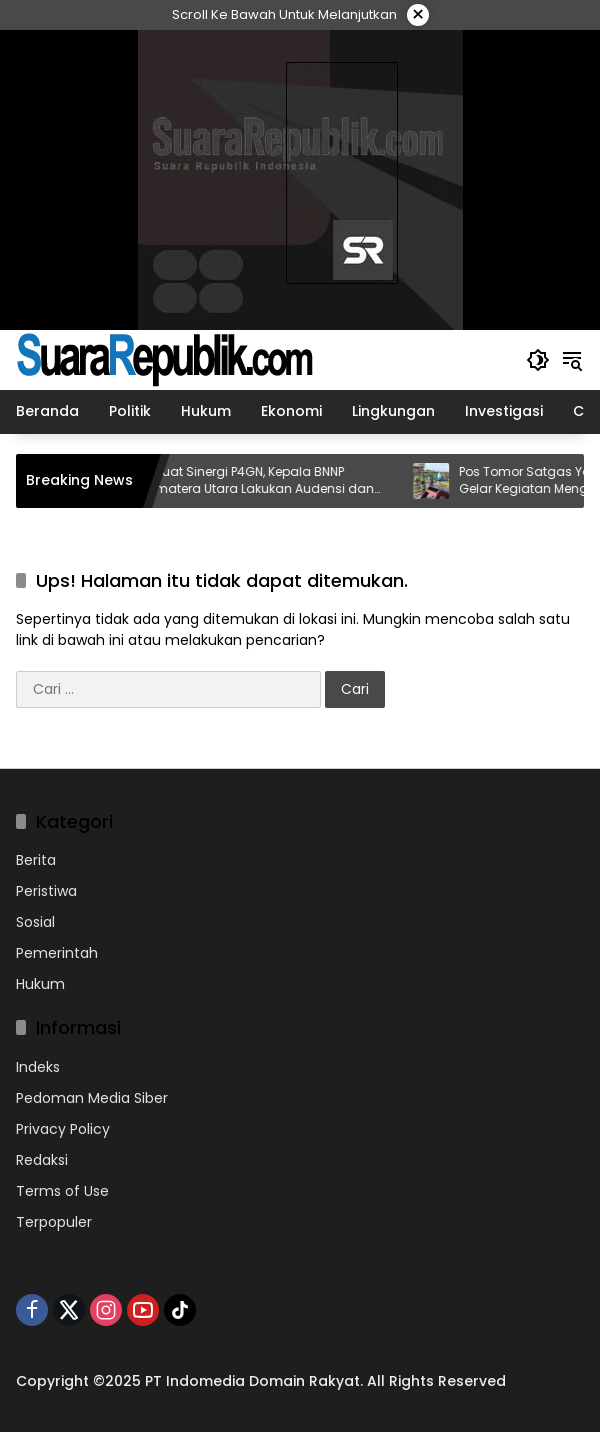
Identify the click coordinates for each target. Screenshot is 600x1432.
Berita (36, 860)
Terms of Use (62, 1191)
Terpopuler (54, 1222)
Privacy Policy (63, 1129)
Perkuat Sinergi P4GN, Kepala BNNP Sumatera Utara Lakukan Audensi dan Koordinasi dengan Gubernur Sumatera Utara (279, 481)
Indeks (38, 1067)
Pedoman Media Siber (92, 1098)
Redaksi (42, 1160)
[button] (538, 360)
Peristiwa (46, 891)
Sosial (35, 922)
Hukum (40, 984)
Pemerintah (57, 953)
